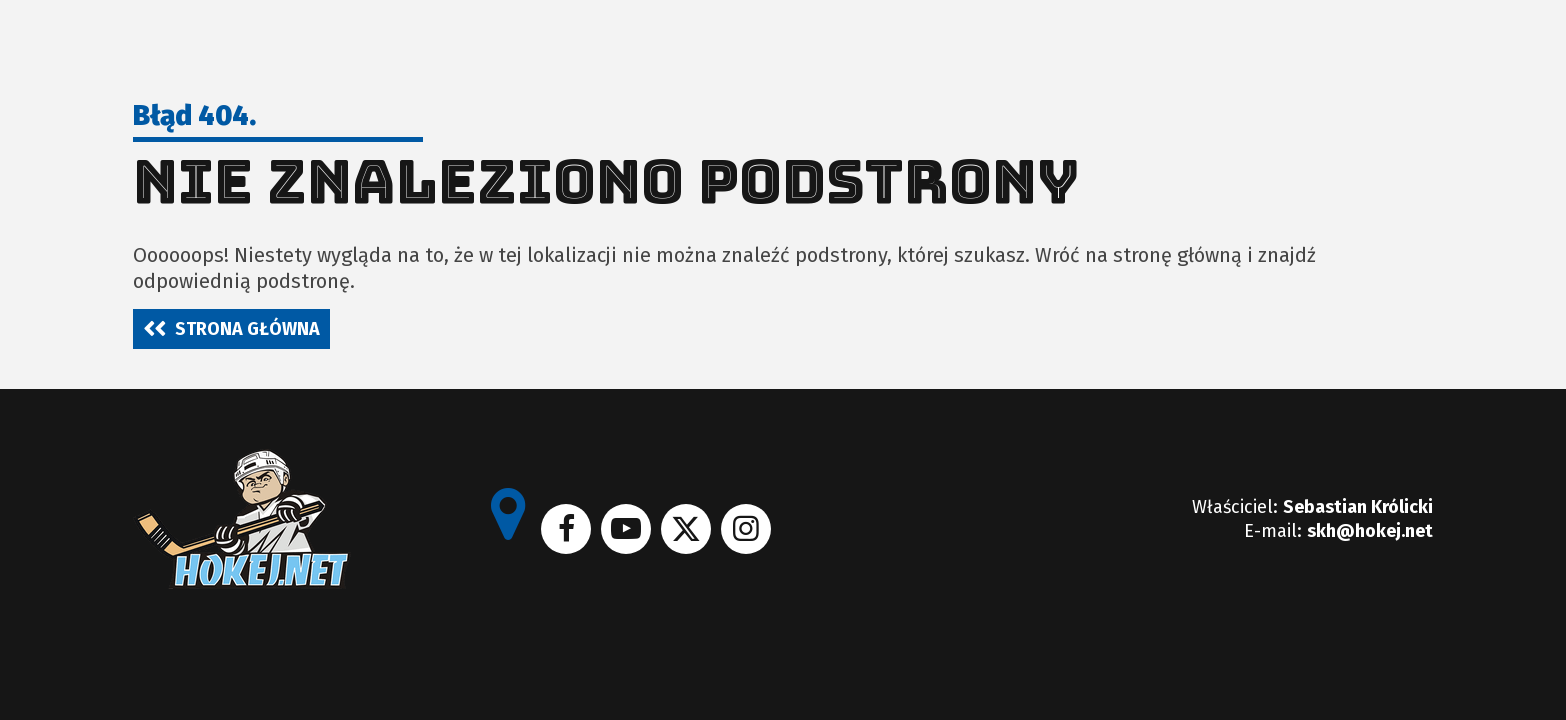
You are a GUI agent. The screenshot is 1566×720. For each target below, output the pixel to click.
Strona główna (247, 329)
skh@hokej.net (1370, 531)
